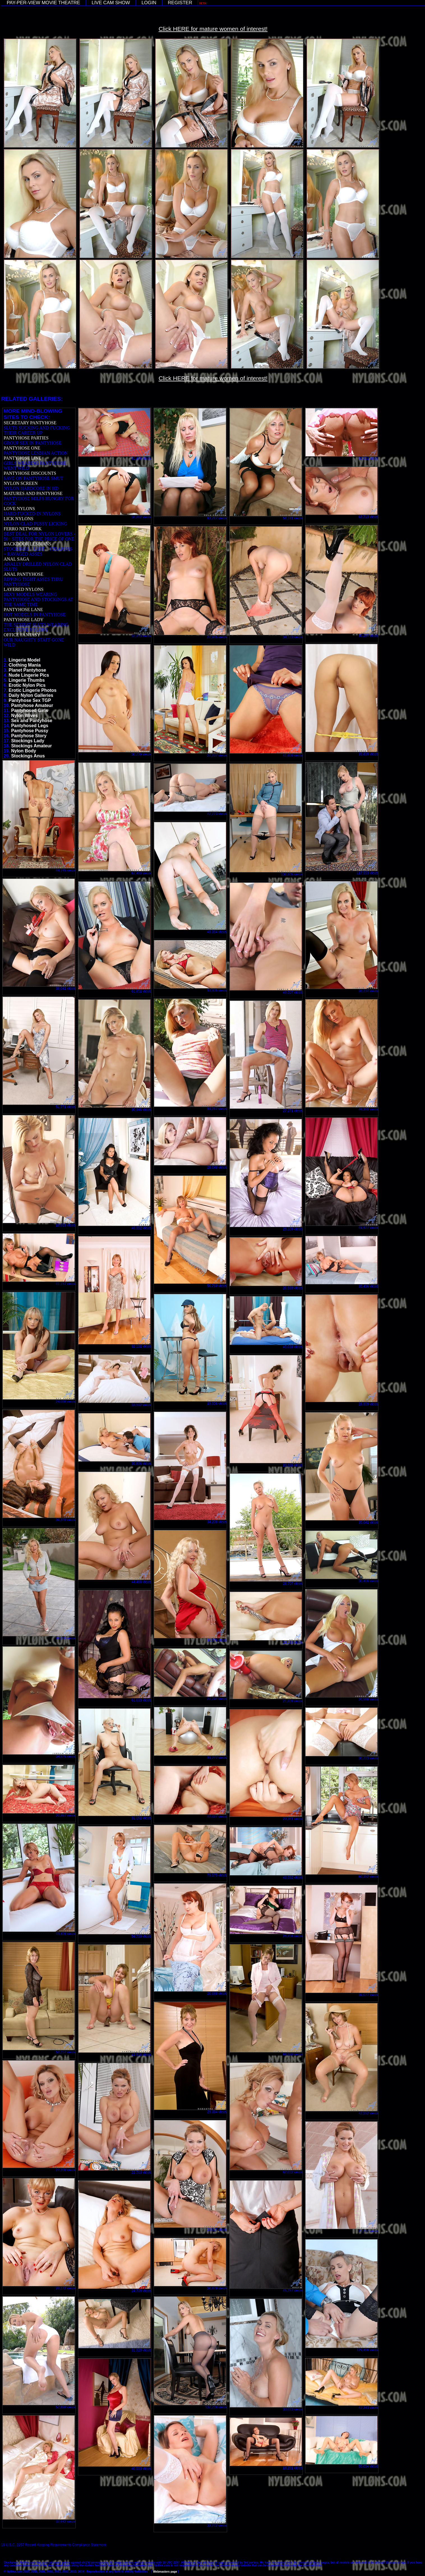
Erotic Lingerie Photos (33, 690)
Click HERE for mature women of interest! (213, 29)
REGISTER (180, 2)
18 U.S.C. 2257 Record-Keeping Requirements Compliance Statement (53, 2545)
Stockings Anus (28, 756)
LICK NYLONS (18, 518)
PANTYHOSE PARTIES (26, 438)
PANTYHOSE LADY (23, 619)
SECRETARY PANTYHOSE (30, 422)
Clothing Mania (25, 665)
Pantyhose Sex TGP (30, 700)
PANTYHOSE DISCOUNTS (30, 473)
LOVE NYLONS (19, 508)
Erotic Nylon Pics (27, 685)
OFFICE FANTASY (22, 634)
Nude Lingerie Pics (29, 675)
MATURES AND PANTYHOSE (33, 493)
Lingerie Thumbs (27, 680)
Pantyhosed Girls (29, 710)
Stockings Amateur (31, 745)
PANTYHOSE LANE (23, 609)
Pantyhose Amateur (32, 705)
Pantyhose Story (29, 735)
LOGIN (149, 2)
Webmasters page (165, 2571)
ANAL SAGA (16, 559)
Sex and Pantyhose (31, 720)
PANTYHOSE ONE (22, 448)
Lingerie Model (24, 660)
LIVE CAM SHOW (111, 2)
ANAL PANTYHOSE (23, 574)
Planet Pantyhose (27, 670)
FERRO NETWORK (23, 528)
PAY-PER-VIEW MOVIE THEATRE (43, 2)
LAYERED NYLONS (23, 589)
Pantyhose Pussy (29, 730)
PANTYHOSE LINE (22, 458)
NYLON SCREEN (21, 483)
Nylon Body (23, 750)
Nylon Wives (24, 715)
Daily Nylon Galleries (31, 695)
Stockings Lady (27, 740)
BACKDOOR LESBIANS (27, 544)
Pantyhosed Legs (29, 725)
